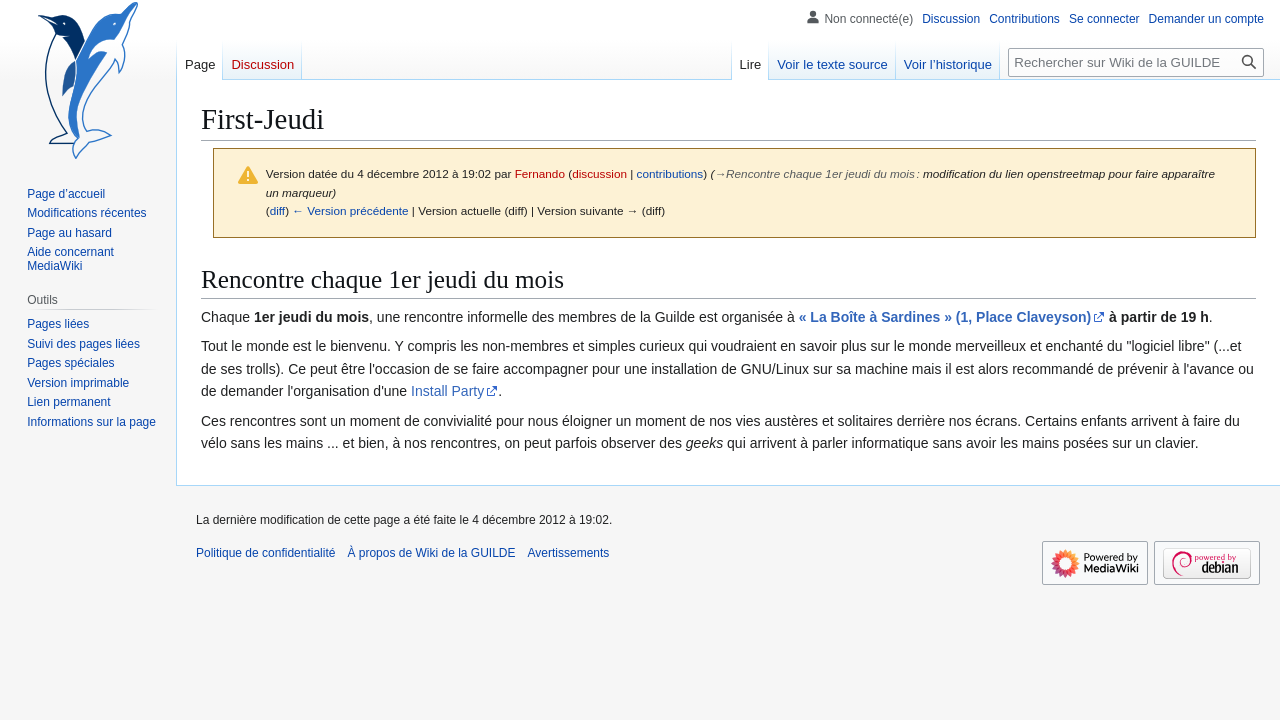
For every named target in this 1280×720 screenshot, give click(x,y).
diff (277, 210)
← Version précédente (350, 210)
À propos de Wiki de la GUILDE (431, 553)
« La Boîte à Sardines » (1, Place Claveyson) (945, 317)
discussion (599, 173)
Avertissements (569, 553)
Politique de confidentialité (265, 553)
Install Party (447, 391)
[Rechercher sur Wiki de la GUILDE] (1136, 62)
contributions (670, 173)
